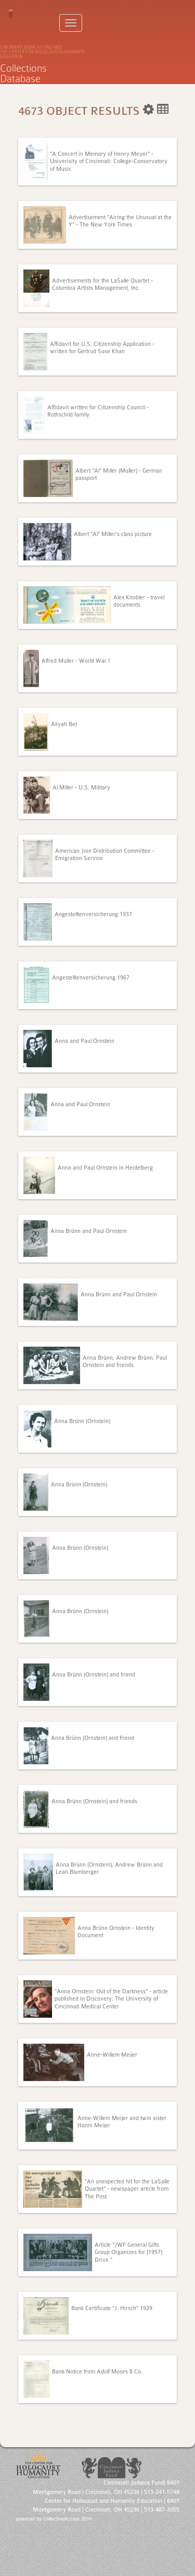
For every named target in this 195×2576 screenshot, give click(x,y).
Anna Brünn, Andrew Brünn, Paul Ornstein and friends (125, 1361)
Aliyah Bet (64, 724)
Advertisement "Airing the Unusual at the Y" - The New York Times (120, 221)
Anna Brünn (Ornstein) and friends (94, 1801)
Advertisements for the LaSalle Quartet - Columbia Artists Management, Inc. (102, 284)
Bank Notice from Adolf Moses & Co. (97, 2371)
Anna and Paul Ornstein (84, 1041)
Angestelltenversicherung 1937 (93, 914)
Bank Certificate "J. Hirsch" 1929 (111, 2308)
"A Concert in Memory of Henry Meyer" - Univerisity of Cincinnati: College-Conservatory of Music (108, 161)
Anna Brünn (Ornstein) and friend (93, 1674)
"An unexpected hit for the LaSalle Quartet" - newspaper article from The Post (127, 2189)
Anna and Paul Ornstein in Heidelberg (105, 1167)
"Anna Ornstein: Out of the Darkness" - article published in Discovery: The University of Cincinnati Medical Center (111, 1999)
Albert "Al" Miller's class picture (113, 534)
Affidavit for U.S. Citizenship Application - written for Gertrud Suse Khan (102, 348)
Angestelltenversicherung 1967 (90, 977)
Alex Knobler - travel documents (138, 601)
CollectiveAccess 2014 (67, 2519)
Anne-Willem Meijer (112, 2054)
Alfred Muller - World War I (76, 661)
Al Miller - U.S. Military (81, 787)
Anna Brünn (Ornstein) (82, 1421)
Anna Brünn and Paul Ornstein (88, 1231)
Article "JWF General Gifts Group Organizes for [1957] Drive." (128, 2252)
